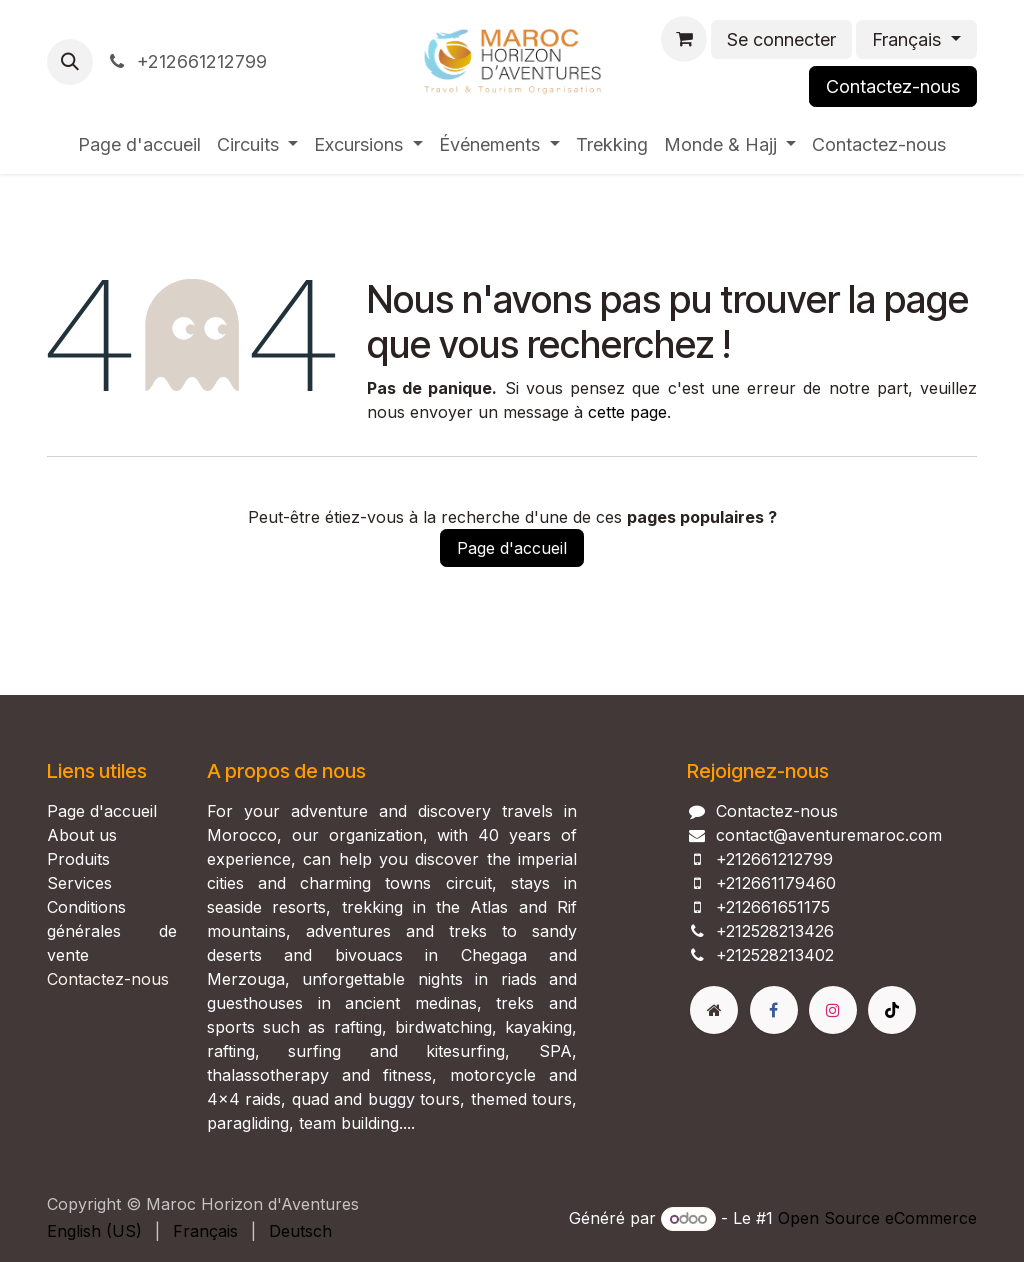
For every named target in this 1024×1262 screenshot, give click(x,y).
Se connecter (781, 39)
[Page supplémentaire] (714, 1010)
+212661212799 (186, 61)
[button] (70, 62)
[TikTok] (892, 1010)
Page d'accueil (512, 548)
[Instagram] (833, 1010)
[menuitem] (139, 144)
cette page (627, 412)
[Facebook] (774, 1010)
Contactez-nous (893, 86)
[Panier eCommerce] (684, 39)
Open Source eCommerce (877, 1218)
